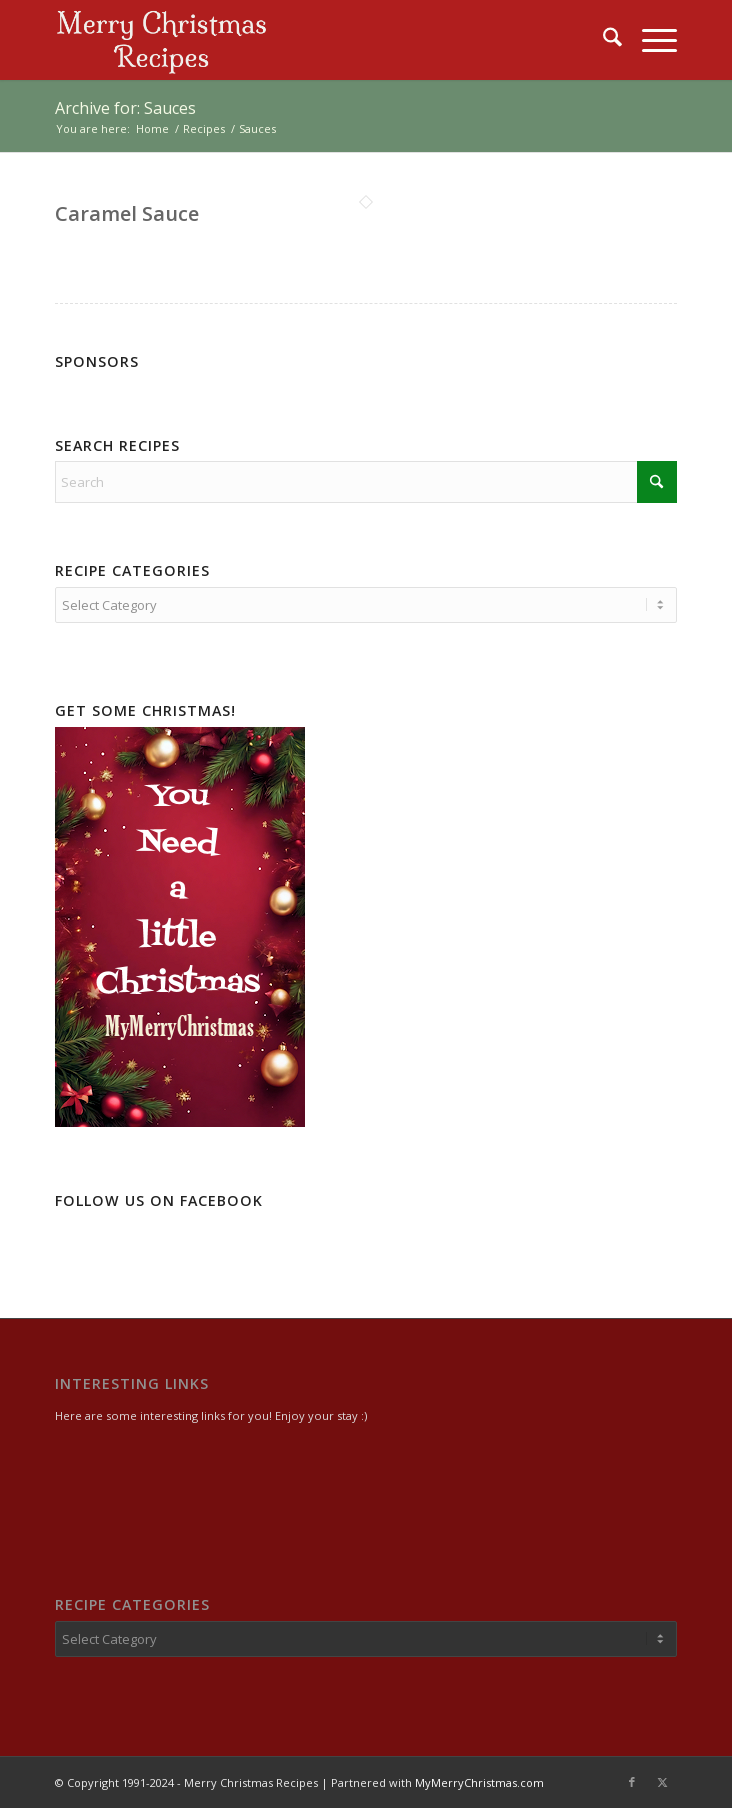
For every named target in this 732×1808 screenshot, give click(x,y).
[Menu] (649, 40)
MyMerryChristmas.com (479, 1782)
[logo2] (304, 40)
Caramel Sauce (127, 213)
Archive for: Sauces (125, 108)
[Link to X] (662, 1782)
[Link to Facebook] (632, 1782)
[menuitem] (602, 40)
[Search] (602, 40)
